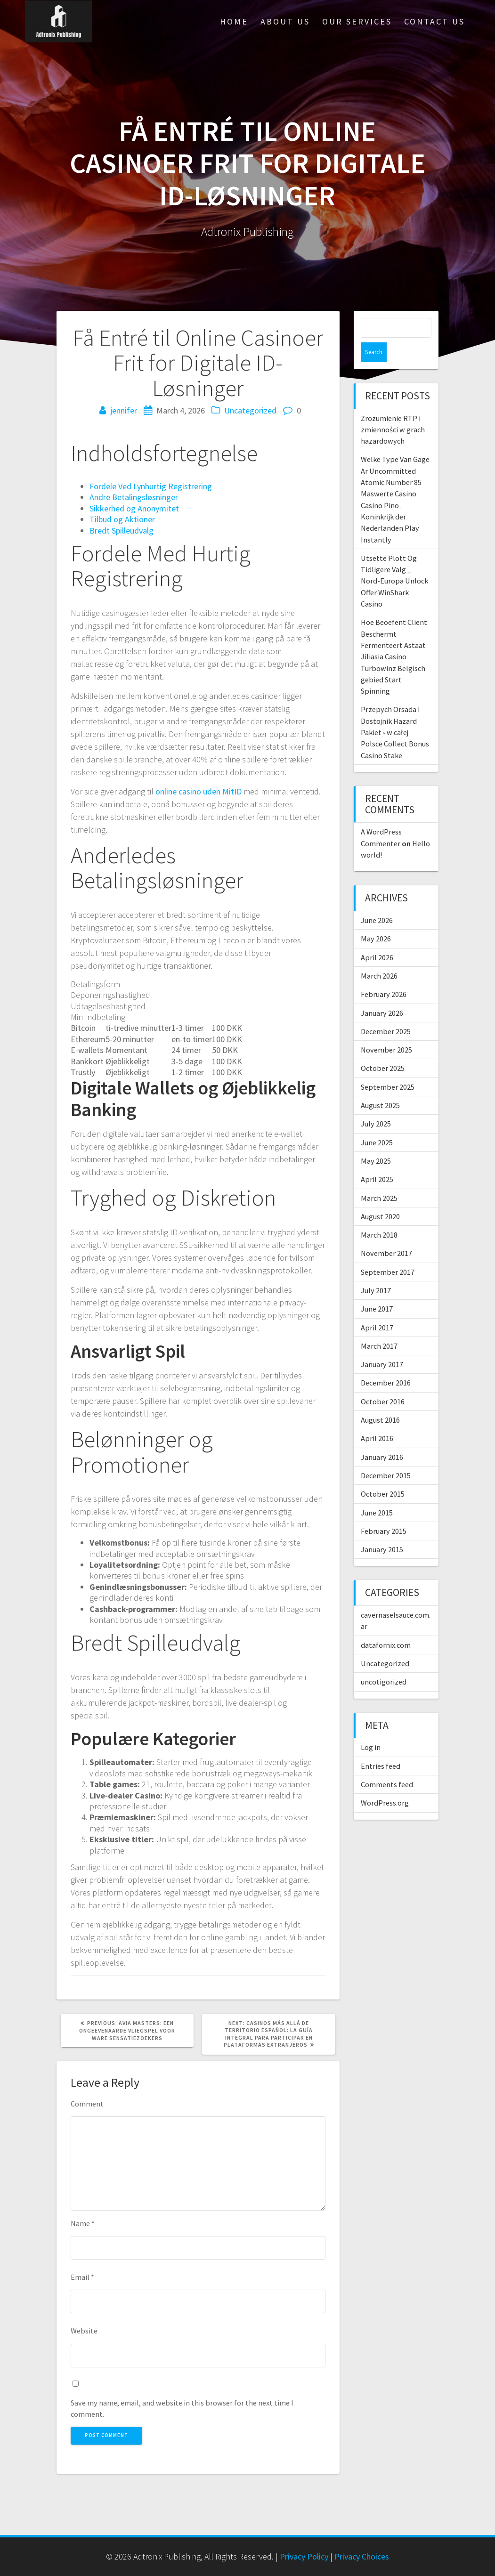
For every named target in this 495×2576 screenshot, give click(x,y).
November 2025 (386, 1030)
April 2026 (377, 937)
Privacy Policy (304, 2556)
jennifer (123, 410)
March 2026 (379, 956)
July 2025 (376, 1104)
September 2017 (387, 1252)
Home (234, 21)
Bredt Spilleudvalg (121, 530)
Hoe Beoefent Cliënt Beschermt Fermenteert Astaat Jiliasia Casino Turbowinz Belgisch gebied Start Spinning (394, 637)
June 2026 (377, 900)
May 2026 (376, 918)
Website (84, 2330)
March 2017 (379, 1326)
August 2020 (380, 1196)
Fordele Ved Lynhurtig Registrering (150, 486)
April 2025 (377, 1159)
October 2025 (383, 1048)
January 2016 (382, 1437)
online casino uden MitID (198, 791)
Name (83, 2223)
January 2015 (382, 1529)
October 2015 (383, 1474)
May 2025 (376, 1141)
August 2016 (380, 1400)
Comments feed (387, 1764)
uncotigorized (383, 1662)
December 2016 (386, 1363)
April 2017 (377, 1307)
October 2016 (383, 1381)
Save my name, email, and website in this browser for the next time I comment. (182, 2408)
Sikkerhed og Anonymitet (134, 508)
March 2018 (379, 1215)
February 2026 (383, 974)
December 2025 (386, 1011)
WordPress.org (385, 1783)
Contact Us (434, 21)
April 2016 (377, 1418)
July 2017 (376, 1270)
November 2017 (386, 1233)
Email (82, 2277)
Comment (87, 2103)
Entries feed (380, 1746)
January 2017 (382, 1344)
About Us (285, 21)
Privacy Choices (361, 2556)
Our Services (357, 21)
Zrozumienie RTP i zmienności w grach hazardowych (393, 410)
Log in (371, 1727)
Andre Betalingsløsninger (133, 497)
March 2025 (379, 1178)
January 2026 (382, 993)
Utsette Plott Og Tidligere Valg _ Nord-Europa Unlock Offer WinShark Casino (394, 561)
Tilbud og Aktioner (122, 519)
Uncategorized (250, 410)
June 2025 (377, 1122)
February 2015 (383, 1511)
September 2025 (387, 1067)
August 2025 (380, 1085)
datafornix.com (386, 1625)
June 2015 (377, 1493)
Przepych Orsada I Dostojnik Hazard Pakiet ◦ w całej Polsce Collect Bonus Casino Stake (395, 712)
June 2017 (377, 1289)
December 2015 (386, 1455)
